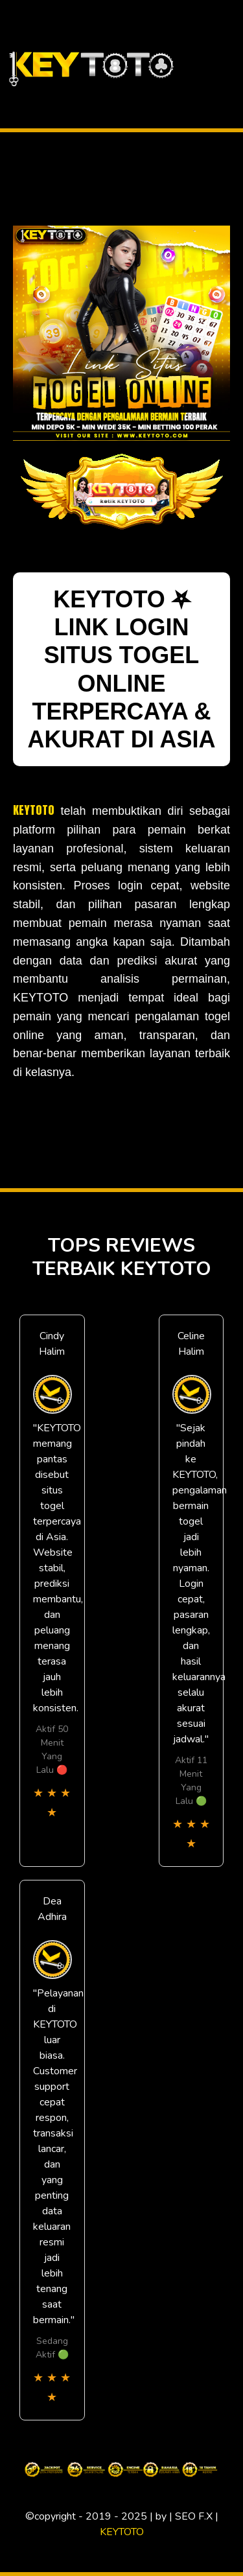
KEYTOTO (33, 810)
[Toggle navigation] (232, 64)
